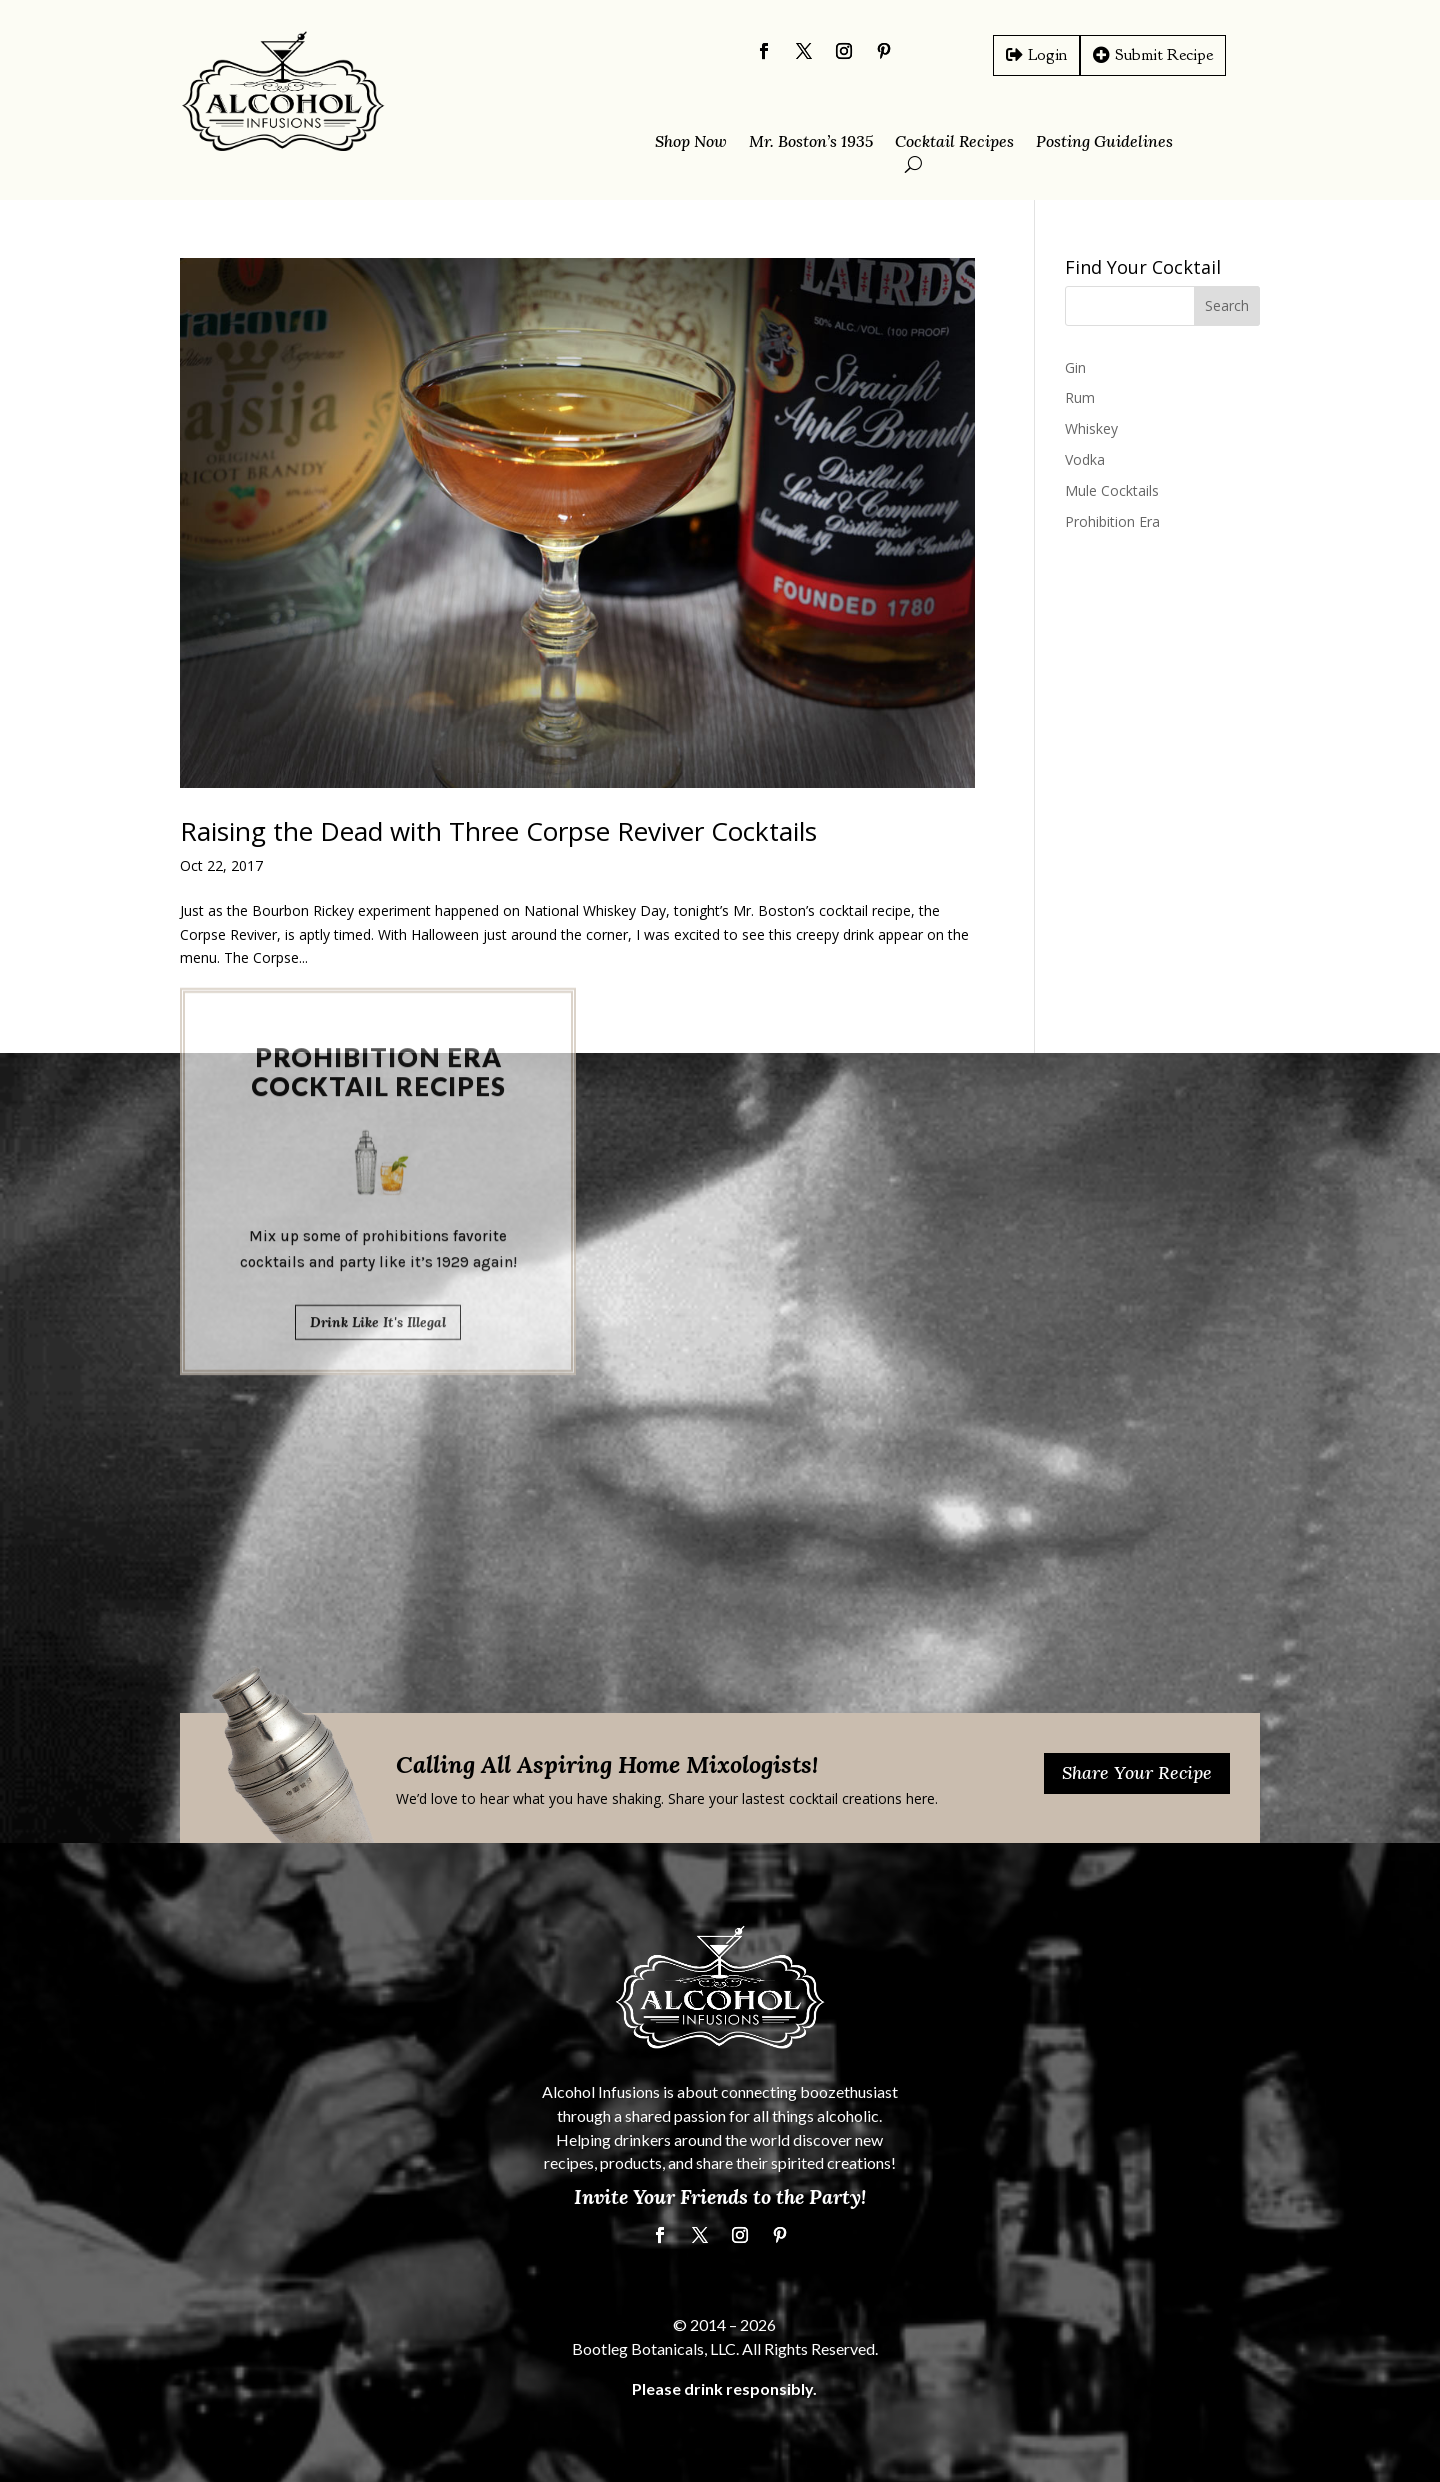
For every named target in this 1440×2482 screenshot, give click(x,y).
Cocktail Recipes (954, 142)
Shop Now (691, 142)
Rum (1080, 397)
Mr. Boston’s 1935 (811, 142)
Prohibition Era (1112, 521)
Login (1047, 54)
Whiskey (1091, 428)
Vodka (1085, 459)
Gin (1075, 367)
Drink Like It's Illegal (378, 1077)
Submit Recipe (1164, 54)
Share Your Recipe (1137, 1772)
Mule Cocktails (1112, 490)
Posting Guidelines (1104, 142)
